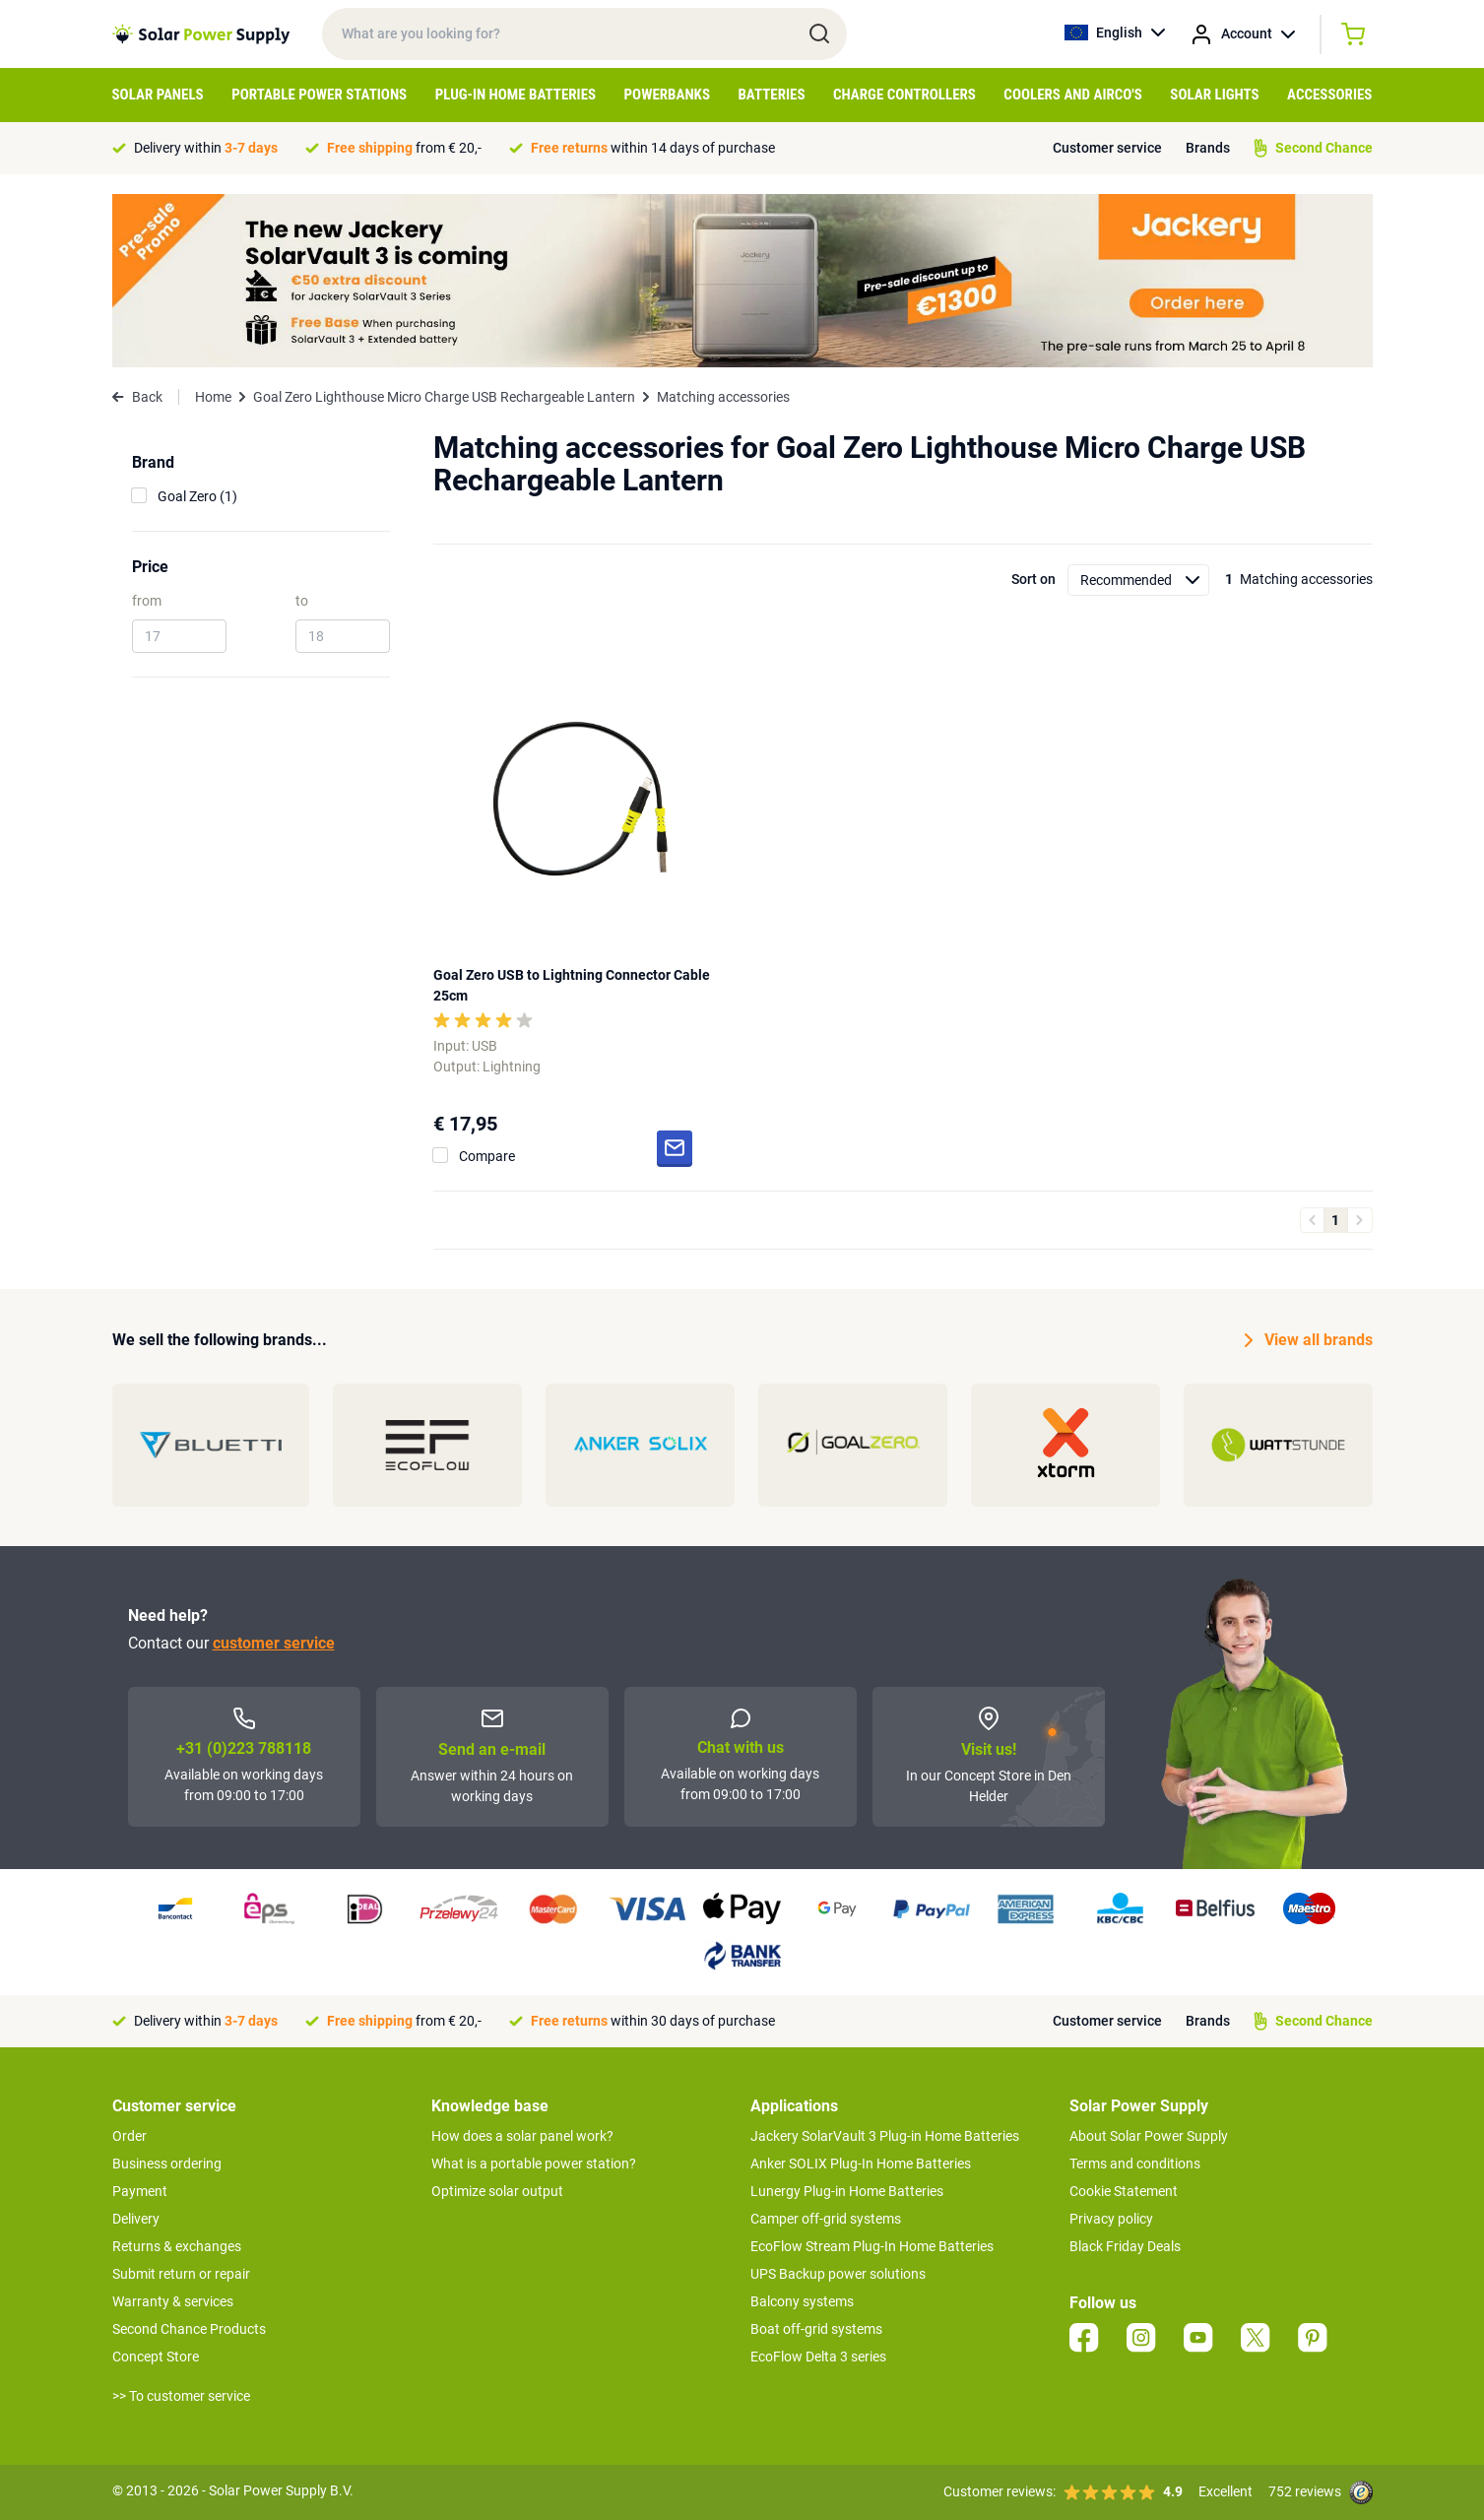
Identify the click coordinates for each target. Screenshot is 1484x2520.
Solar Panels (158, 94)
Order (129, 2136)
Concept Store (155, 2356)
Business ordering (167, 2163)
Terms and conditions (1134, 2163)
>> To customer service (181, 2396)
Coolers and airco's (1072, 94)
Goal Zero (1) (197, 496)
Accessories (1329, 94)
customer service (274, 1643)
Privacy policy (1111, 2219)
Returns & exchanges (176, 2246)
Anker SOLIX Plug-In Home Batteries (860, 2163)
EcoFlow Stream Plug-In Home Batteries (872, 2246)
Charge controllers (904, 94)
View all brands (1309, 1340)
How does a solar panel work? (522, 2136)
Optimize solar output (497, 2191)
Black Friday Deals (1125, 2246)
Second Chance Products (189, 2329)
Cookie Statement (1123, 2191)
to (301, 601)
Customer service (1107, 148)
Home (213, 397)
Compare (487, 1156)
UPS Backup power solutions (838, 2274)
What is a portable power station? (533, 2163)
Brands (1208, 148)
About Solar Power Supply (1148, 2136)
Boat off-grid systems (816, 2329)
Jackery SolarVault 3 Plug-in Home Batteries (884, 2136)
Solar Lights (1214, 94)
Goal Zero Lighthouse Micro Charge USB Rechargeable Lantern (444, 397)
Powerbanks (667, 94)
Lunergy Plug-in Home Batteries (846, 2191)
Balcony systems (802, 2301)
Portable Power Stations (319, 94)
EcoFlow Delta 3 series (818, 2356)
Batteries (771, 94)
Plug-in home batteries (515, 94)
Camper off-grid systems (825, 2219)
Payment (139, 2191)
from (146, 601)
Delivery (136, 2219)
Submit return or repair (181, 2274)
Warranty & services (172, 2301)
